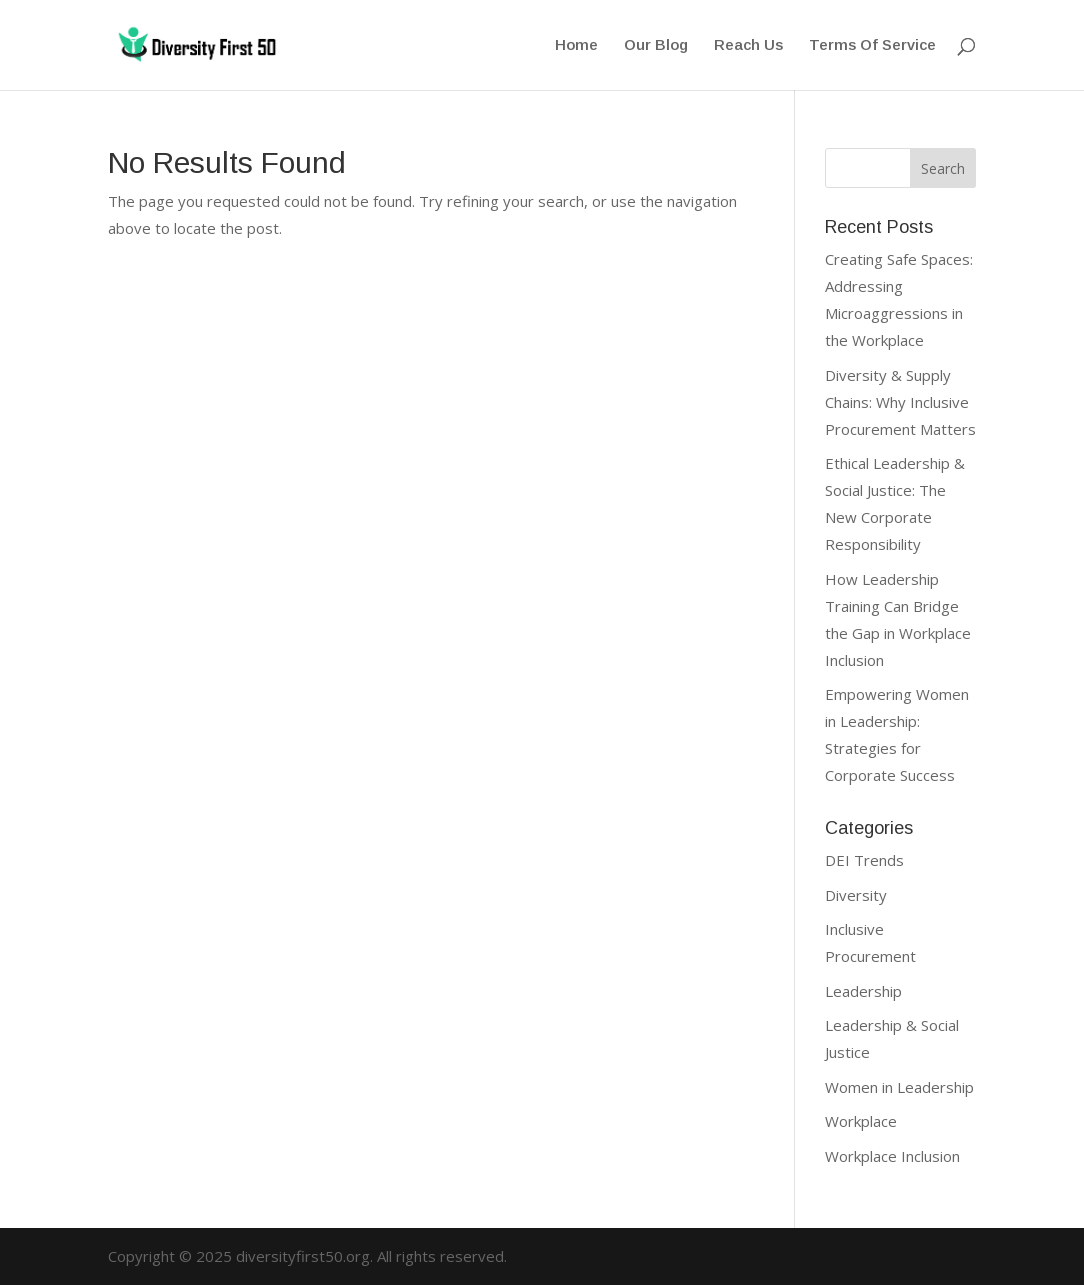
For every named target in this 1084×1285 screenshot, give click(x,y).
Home (576, 45)
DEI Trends (864, 860)
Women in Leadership (899, 1087)
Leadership (863, 991)
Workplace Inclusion (892, 1156)
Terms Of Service (872, 45)
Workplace (861, 1121)
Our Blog (656, 45)
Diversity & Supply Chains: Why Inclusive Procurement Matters (900, 402)
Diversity (856, 895)
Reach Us (748, 45)
